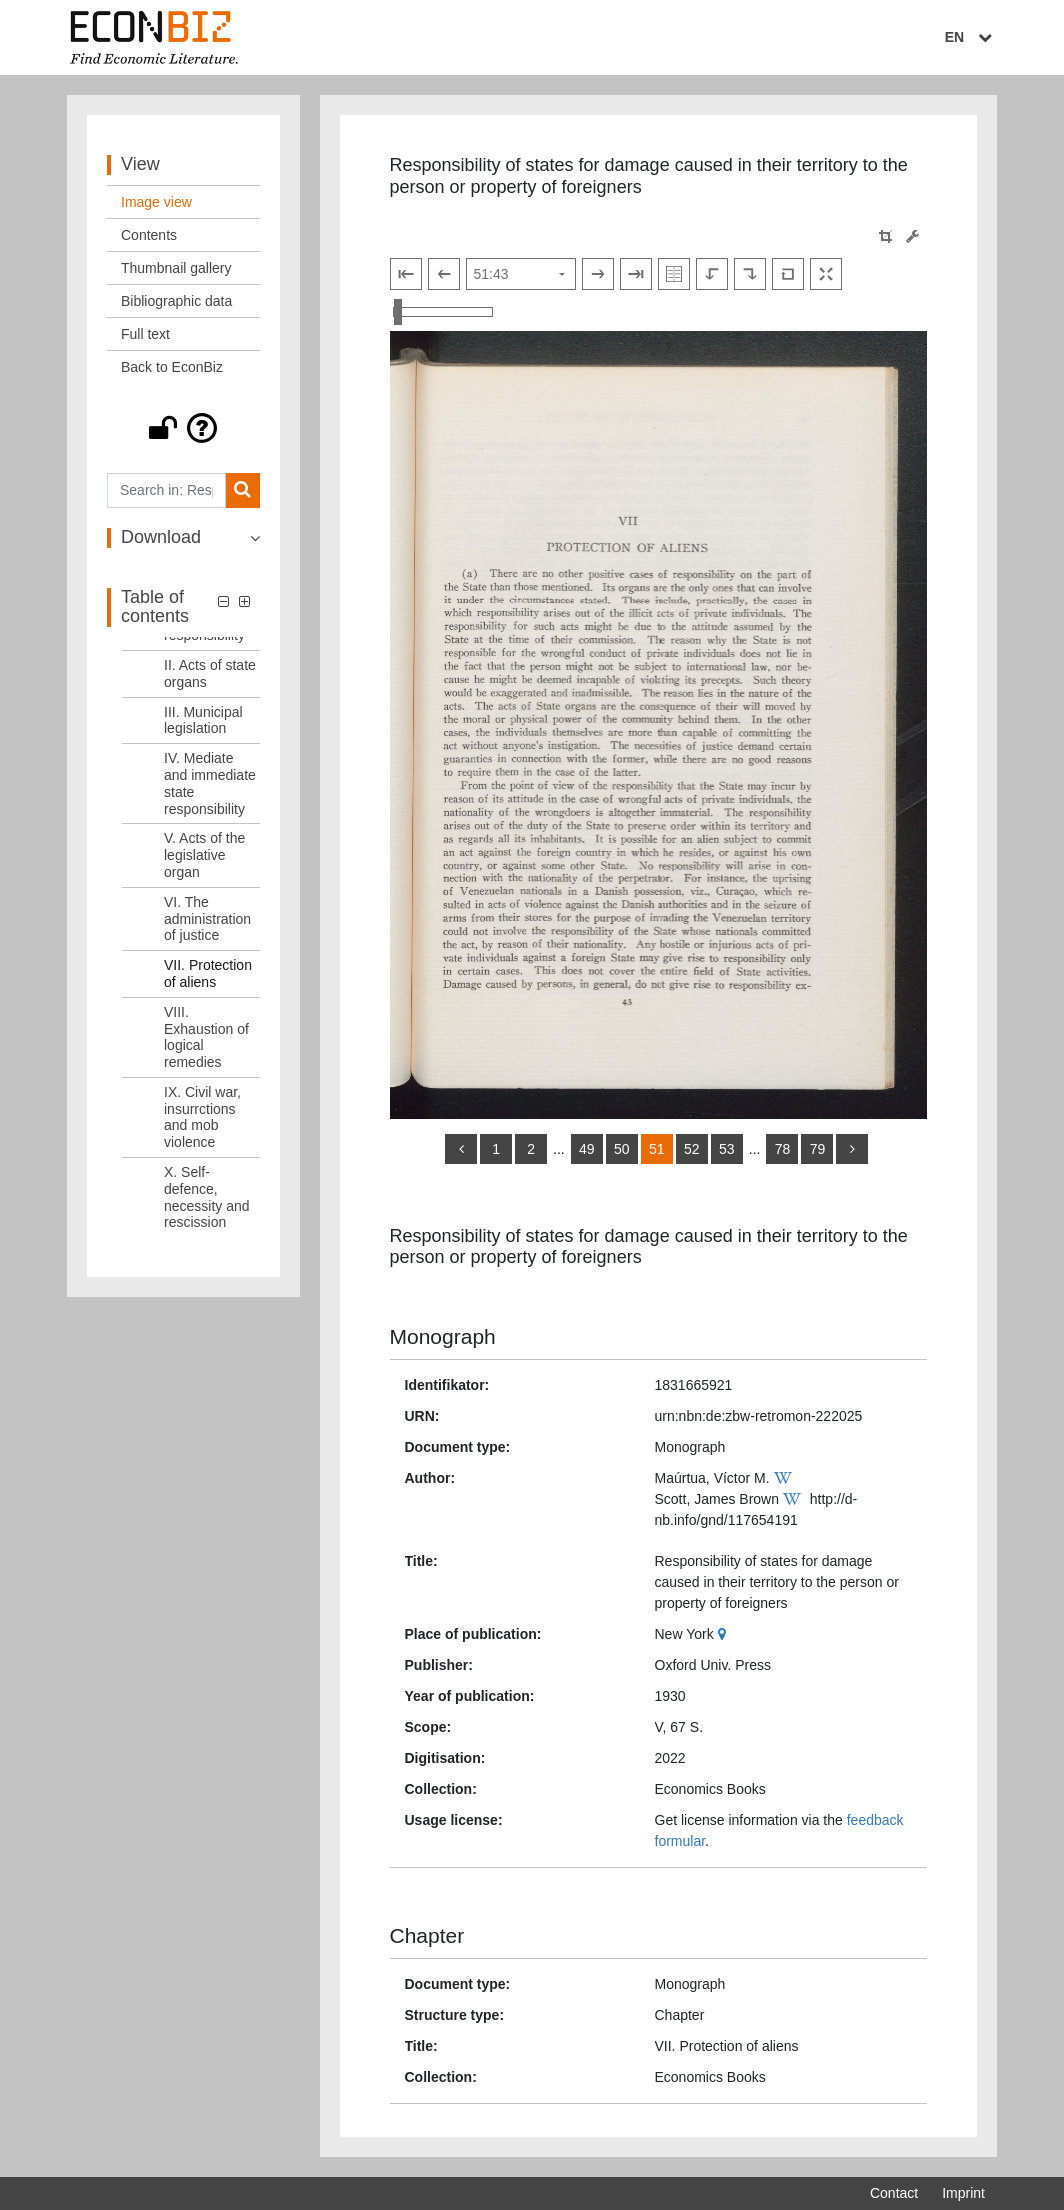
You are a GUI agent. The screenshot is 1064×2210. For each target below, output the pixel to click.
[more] (852, 1149)
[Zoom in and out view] (443, 312)
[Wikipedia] (785, 1478)
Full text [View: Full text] (145, 334)
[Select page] (521, 274)
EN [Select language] (971, 37)
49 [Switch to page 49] (587, 1149)
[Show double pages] (674, 274)
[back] (461, 1149)
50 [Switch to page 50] (622, 1149)
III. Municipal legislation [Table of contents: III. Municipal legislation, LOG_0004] (203, 720)
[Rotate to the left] (712, 274)
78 (783, 1149)
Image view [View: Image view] (156, 202)
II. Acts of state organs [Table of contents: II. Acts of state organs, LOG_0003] (210, 673)
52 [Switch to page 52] (692, 1149)
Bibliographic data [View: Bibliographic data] (176, 301)
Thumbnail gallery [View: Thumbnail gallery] (176, 268)
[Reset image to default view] (788, 274)
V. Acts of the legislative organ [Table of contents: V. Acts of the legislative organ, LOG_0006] (204, 855)
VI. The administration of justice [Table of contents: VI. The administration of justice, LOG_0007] (207, 919)
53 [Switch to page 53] (727, 1149)
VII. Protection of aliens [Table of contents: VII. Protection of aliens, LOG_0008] (208, 973)
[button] (183, 428)
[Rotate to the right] (750, 274)
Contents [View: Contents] (149, 235)
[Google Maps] (724, 1634)
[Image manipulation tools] (912, 236)
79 (818, 1149)
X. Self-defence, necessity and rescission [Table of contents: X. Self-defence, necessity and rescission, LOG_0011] (207, 1197)
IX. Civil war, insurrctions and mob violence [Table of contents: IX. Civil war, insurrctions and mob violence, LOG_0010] (202, 1117)
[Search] (242, 490)
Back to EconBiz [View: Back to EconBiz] (172, 367)
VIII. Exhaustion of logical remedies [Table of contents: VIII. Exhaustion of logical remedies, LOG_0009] (206, 1037)
